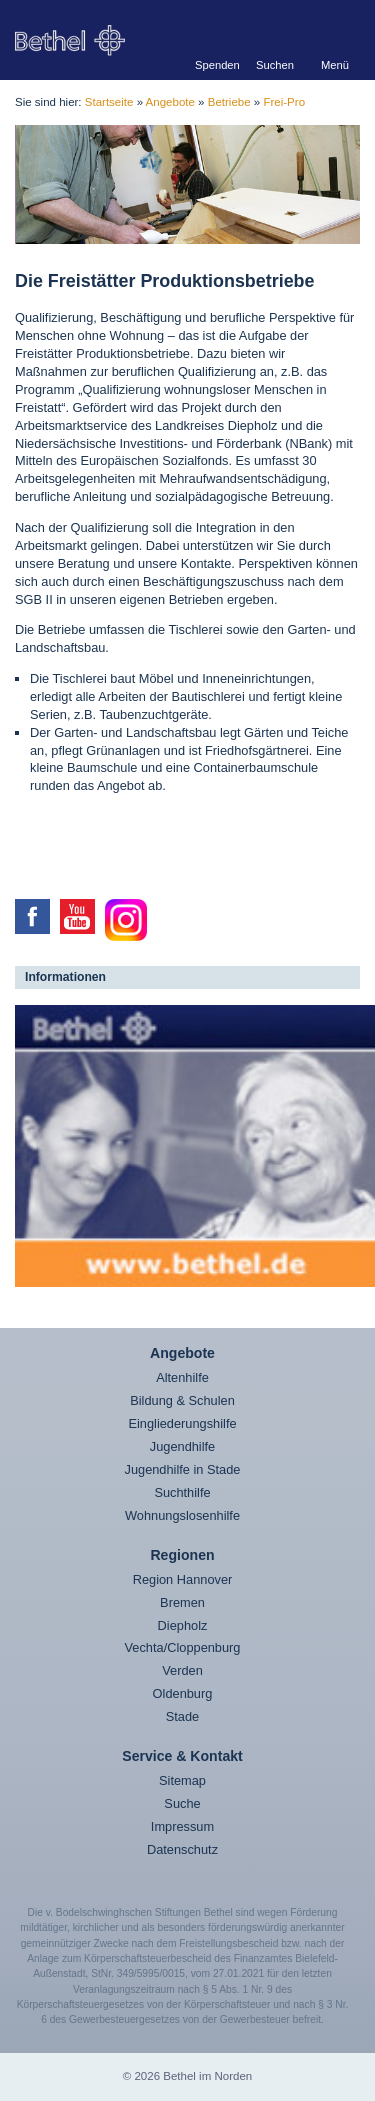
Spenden (215, 64)
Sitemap (182, 1780)
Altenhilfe (182, 1377)
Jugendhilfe (182, 1446)
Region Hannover (183, 1579)
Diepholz (183, 1625)
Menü (335, 64)
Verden (182, 1670)
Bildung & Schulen (182, 1400)
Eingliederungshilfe (182, 1423)
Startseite (109, 102)
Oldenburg (183, 1693)
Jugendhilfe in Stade (183, 1469)
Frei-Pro (284, 102)
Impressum (182, 1826)
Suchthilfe (182, 1492)
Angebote (170, 102)
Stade (182, 1716)
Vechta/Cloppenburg (183, 1647)
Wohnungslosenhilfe (182, 1515)
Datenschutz (182, 1849)
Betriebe (229, 102)
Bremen (182, 1602)
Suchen (275, 64)
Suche (182, 1803)
